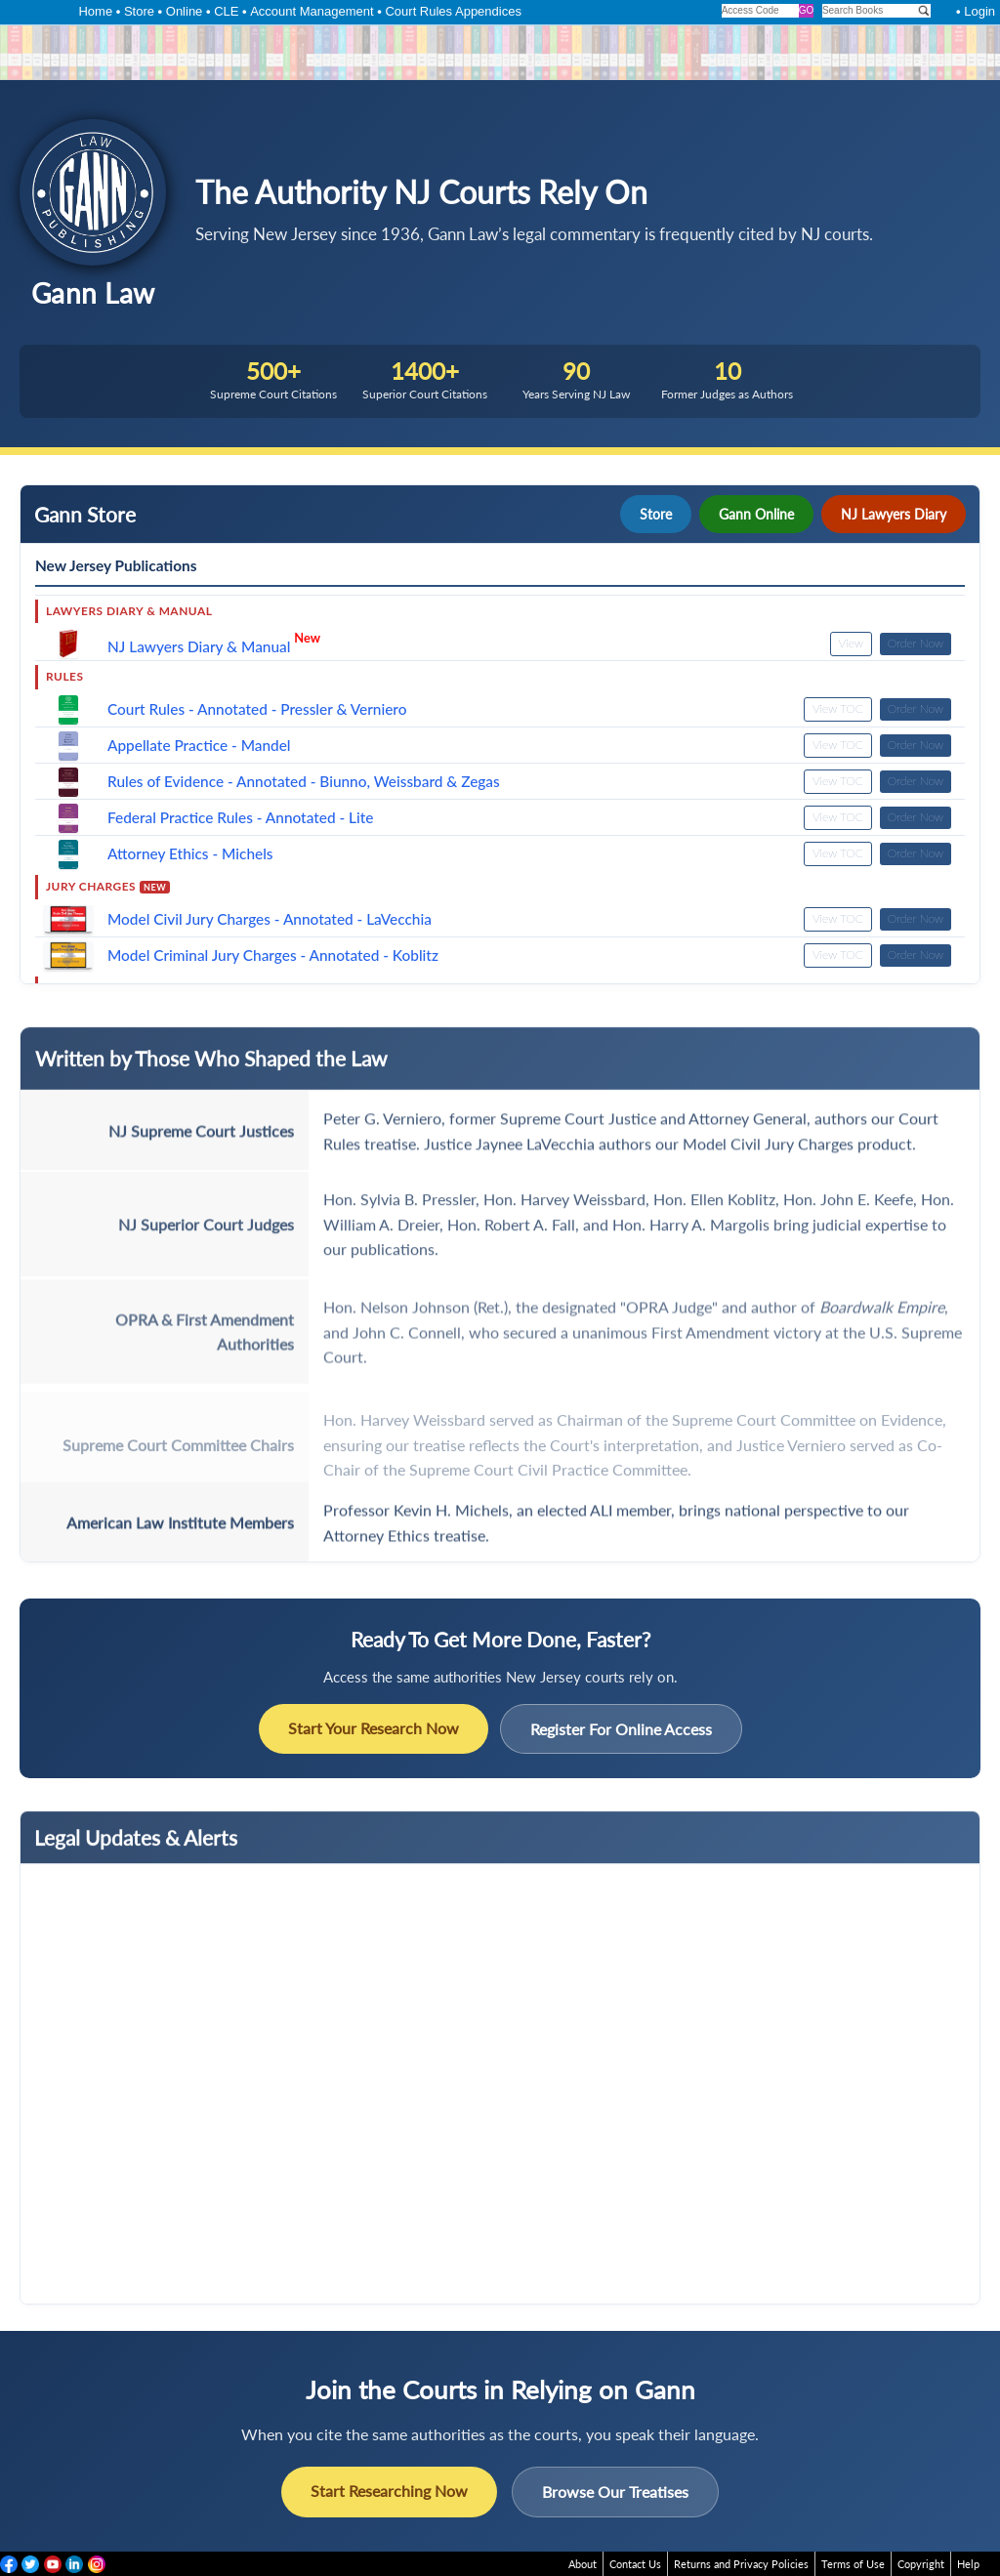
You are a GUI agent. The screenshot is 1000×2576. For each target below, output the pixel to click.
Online (184, 11)
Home (95, 11)
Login (979, 11)
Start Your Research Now (373, 1728)
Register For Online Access (621, 1729)
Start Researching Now (389, 2490)
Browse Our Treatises (615, 2491)
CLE (226, 11)
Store (139, 11)
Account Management (311, 11)
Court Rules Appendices (453, 11)
